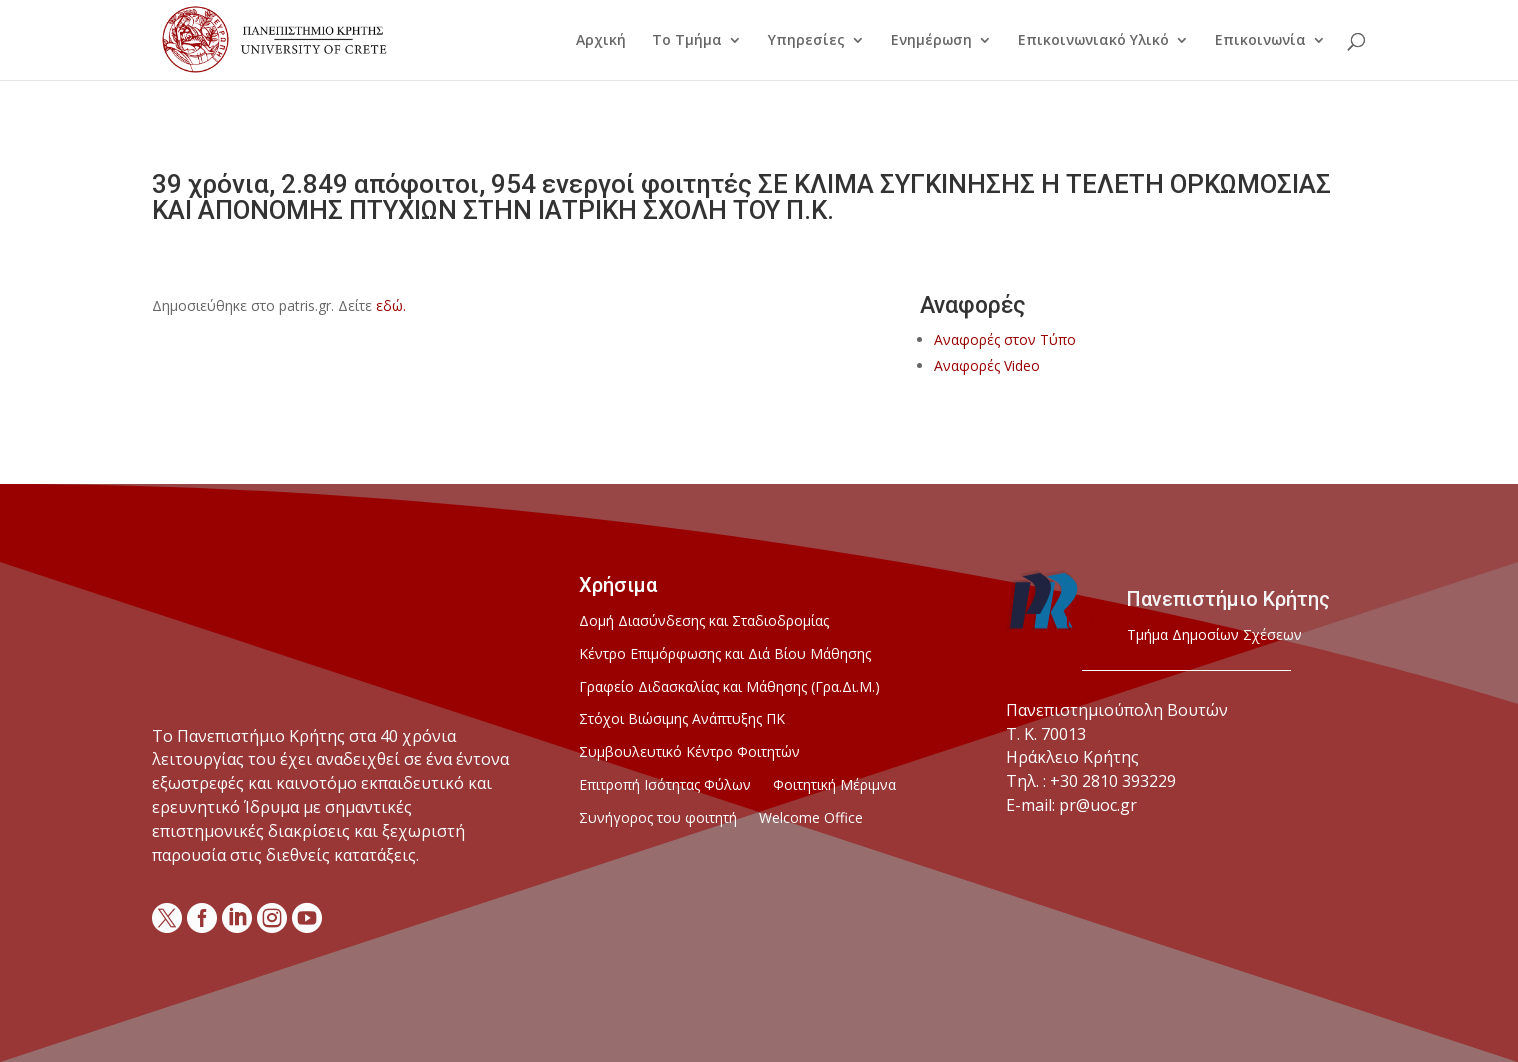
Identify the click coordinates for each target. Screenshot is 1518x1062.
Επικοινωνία (1260, 41)
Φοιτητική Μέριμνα (834, 785)
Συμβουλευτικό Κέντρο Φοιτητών (689, 752)
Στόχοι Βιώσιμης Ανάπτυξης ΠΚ (682, 719)
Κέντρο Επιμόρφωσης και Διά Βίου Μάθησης (725, 654)
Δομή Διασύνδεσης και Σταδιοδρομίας (704, 621)
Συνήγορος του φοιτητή (658, 818)
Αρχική (601, 41)
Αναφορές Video (987, 365)
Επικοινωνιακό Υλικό (1093, 41)
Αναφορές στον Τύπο (1005, 339)
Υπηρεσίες (806, 41)
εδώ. (391, 305)
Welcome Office (811, 818)
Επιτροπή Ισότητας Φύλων (665, 785)
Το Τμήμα (687, 41)
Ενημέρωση (931, 41)
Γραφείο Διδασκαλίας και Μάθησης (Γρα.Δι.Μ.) (729, 687)
